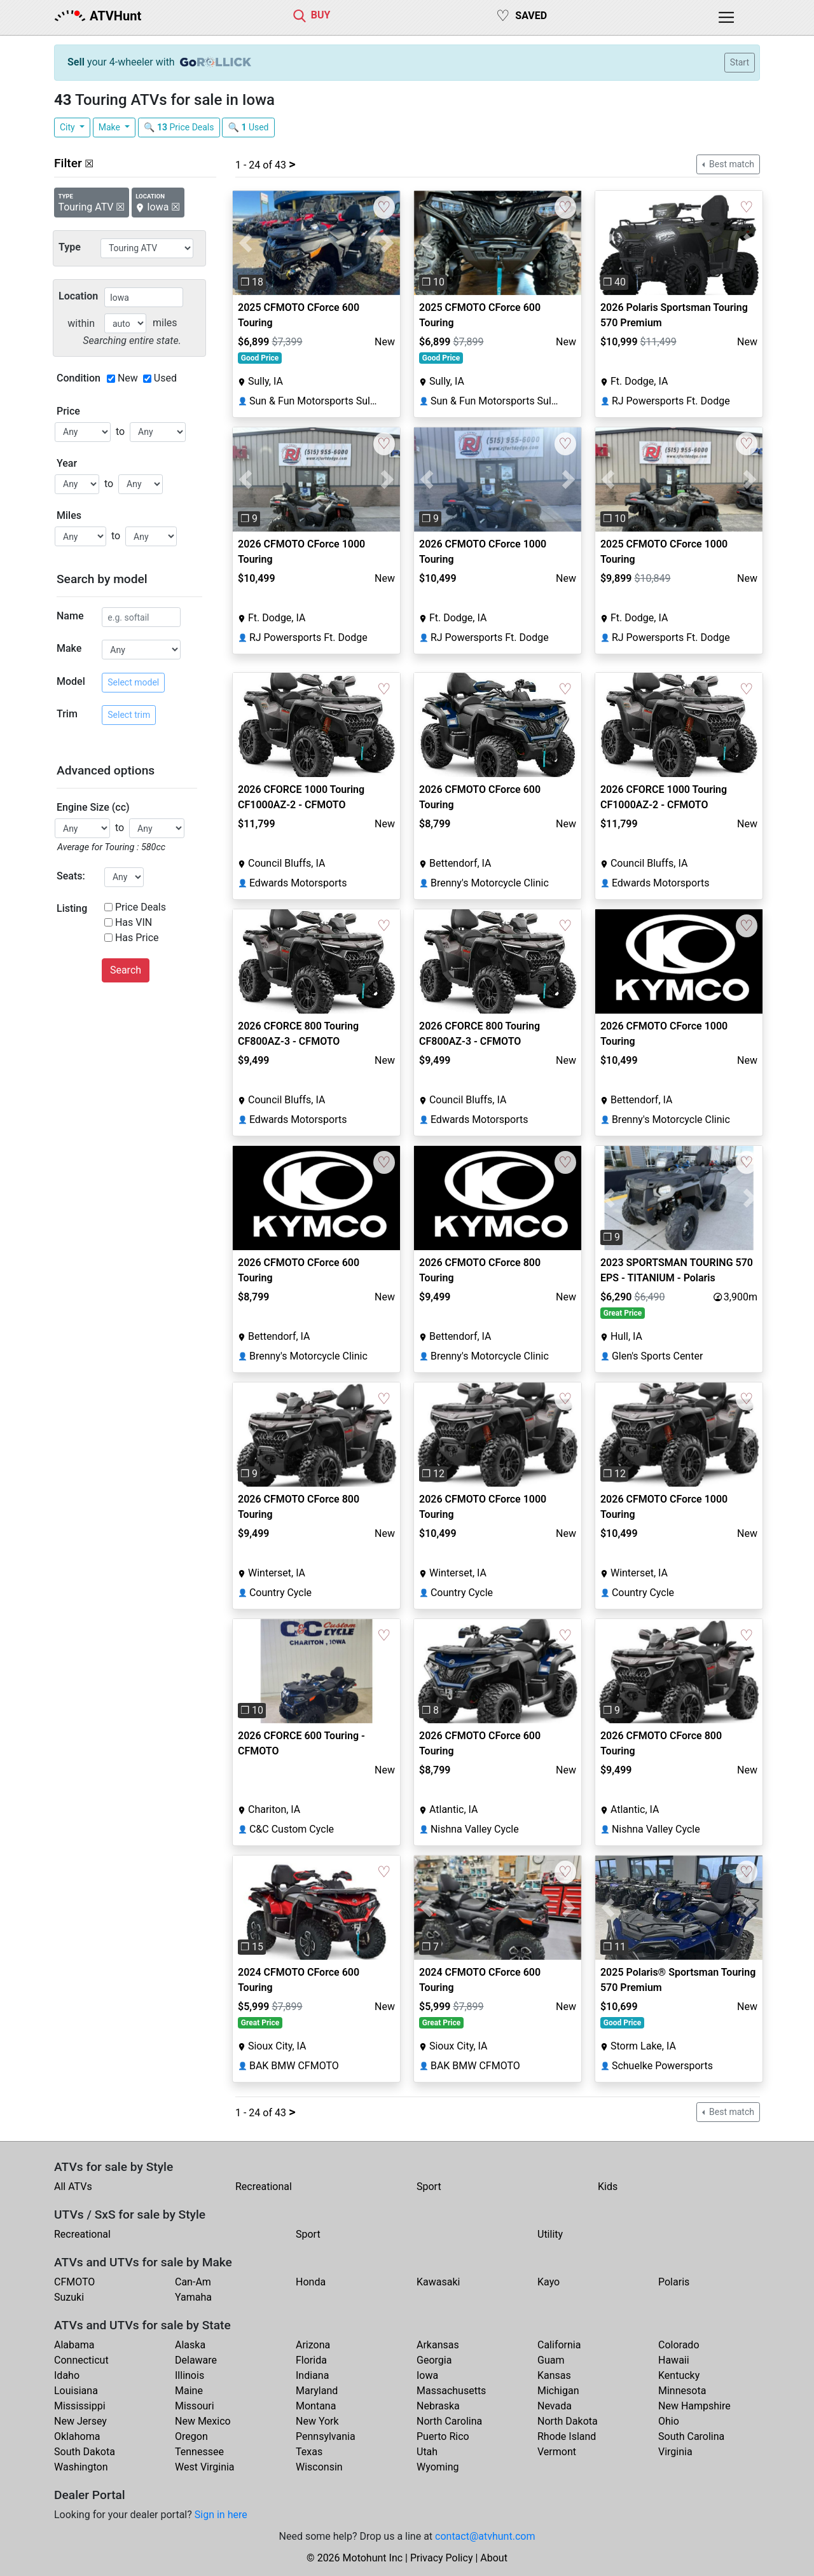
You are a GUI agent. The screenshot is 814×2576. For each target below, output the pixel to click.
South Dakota (84, 2452)
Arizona (313, 2345)
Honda (311, 2282)
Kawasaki (438, 2282)
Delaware (196, 2360)
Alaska (190, 2345)
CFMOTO (74, 2282)
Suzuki (69, 2297)
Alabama (74, 2345)
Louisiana (76, 2391)
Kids (607, 2186)
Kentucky (679, 2375)
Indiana (312, 2375)
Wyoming (438, 2467)
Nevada (554, 2406)
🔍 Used (248, 127)
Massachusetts (451, 2391)
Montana (316, 2406)
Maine (189, 2391)
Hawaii (673, 2360)
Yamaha (193, 2297)
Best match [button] (730, 164)
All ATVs (73, 2186)
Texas (309, 2452)
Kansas (554, 2375)
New (128, 378)
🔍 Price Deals (179, 127)
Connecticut (81, 2360)
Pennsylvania (325, 2436)
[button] (245, 243)
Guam (550, 2360)
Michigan (558, 2391)
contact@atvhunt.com (485, 2536)
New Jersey (80, 2421)
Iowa (427, 2375)
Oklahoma (77, 2436)
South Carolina (691, 2436)
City (68, 127)
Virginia (675, 2452)
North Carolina (449, 2421)
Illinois (189, 2375)
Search (125, 970)
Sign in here (221, 2515)
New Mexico (203, 2421)
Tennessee (199, 2452)
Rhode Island (566, 2436)
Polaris (673, 2282)
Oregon (191, 2436)
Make (111, 127)
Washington (80, 2467)
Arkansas (438, 2345)
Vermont (556, 2452)
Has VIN (133, 922)
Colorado (679, 2345)
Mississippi (80, 2406)
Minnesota (682, 2391)
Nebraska (438, 2406)
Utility (550, 2234)
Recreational (263, 2186)
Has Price (137, 938)
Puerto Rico (443, 2436)
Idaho (66, 2375)
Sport (429, 2186)
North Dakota (567, 2421)
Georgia (434, 2360)
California (559, 2345)
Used (165, 378)
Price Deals (140, 907)
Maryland (317, 2391)
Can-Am (193, 2282)
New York (317, 2421)
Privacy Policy (441, 2558)
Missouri (194, 2406)
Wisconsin (319, 2467)
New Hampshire (694, 2406)
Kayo (548, 2282)
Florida (311, 2360)
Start (739, 62)
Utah (427, 2452)
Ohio (668, 2421)
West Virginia (205, 2467)
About (493, 2558)
